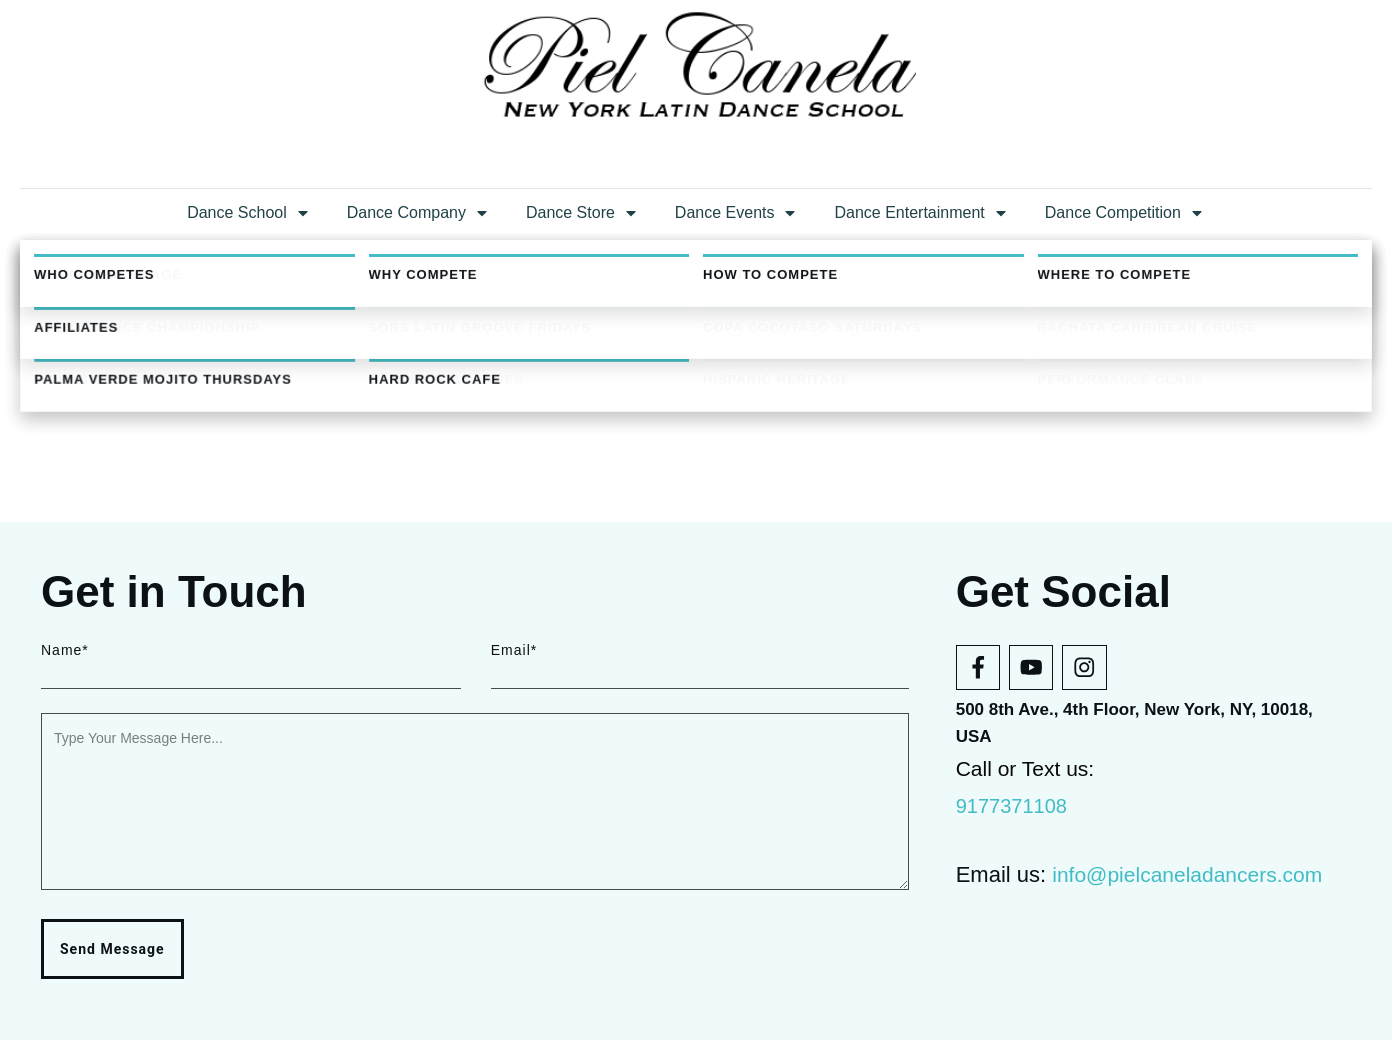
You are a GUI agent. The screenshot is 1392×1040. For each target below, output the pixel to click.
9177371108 (1011, 806)
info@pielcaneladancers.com (1187, 874)
